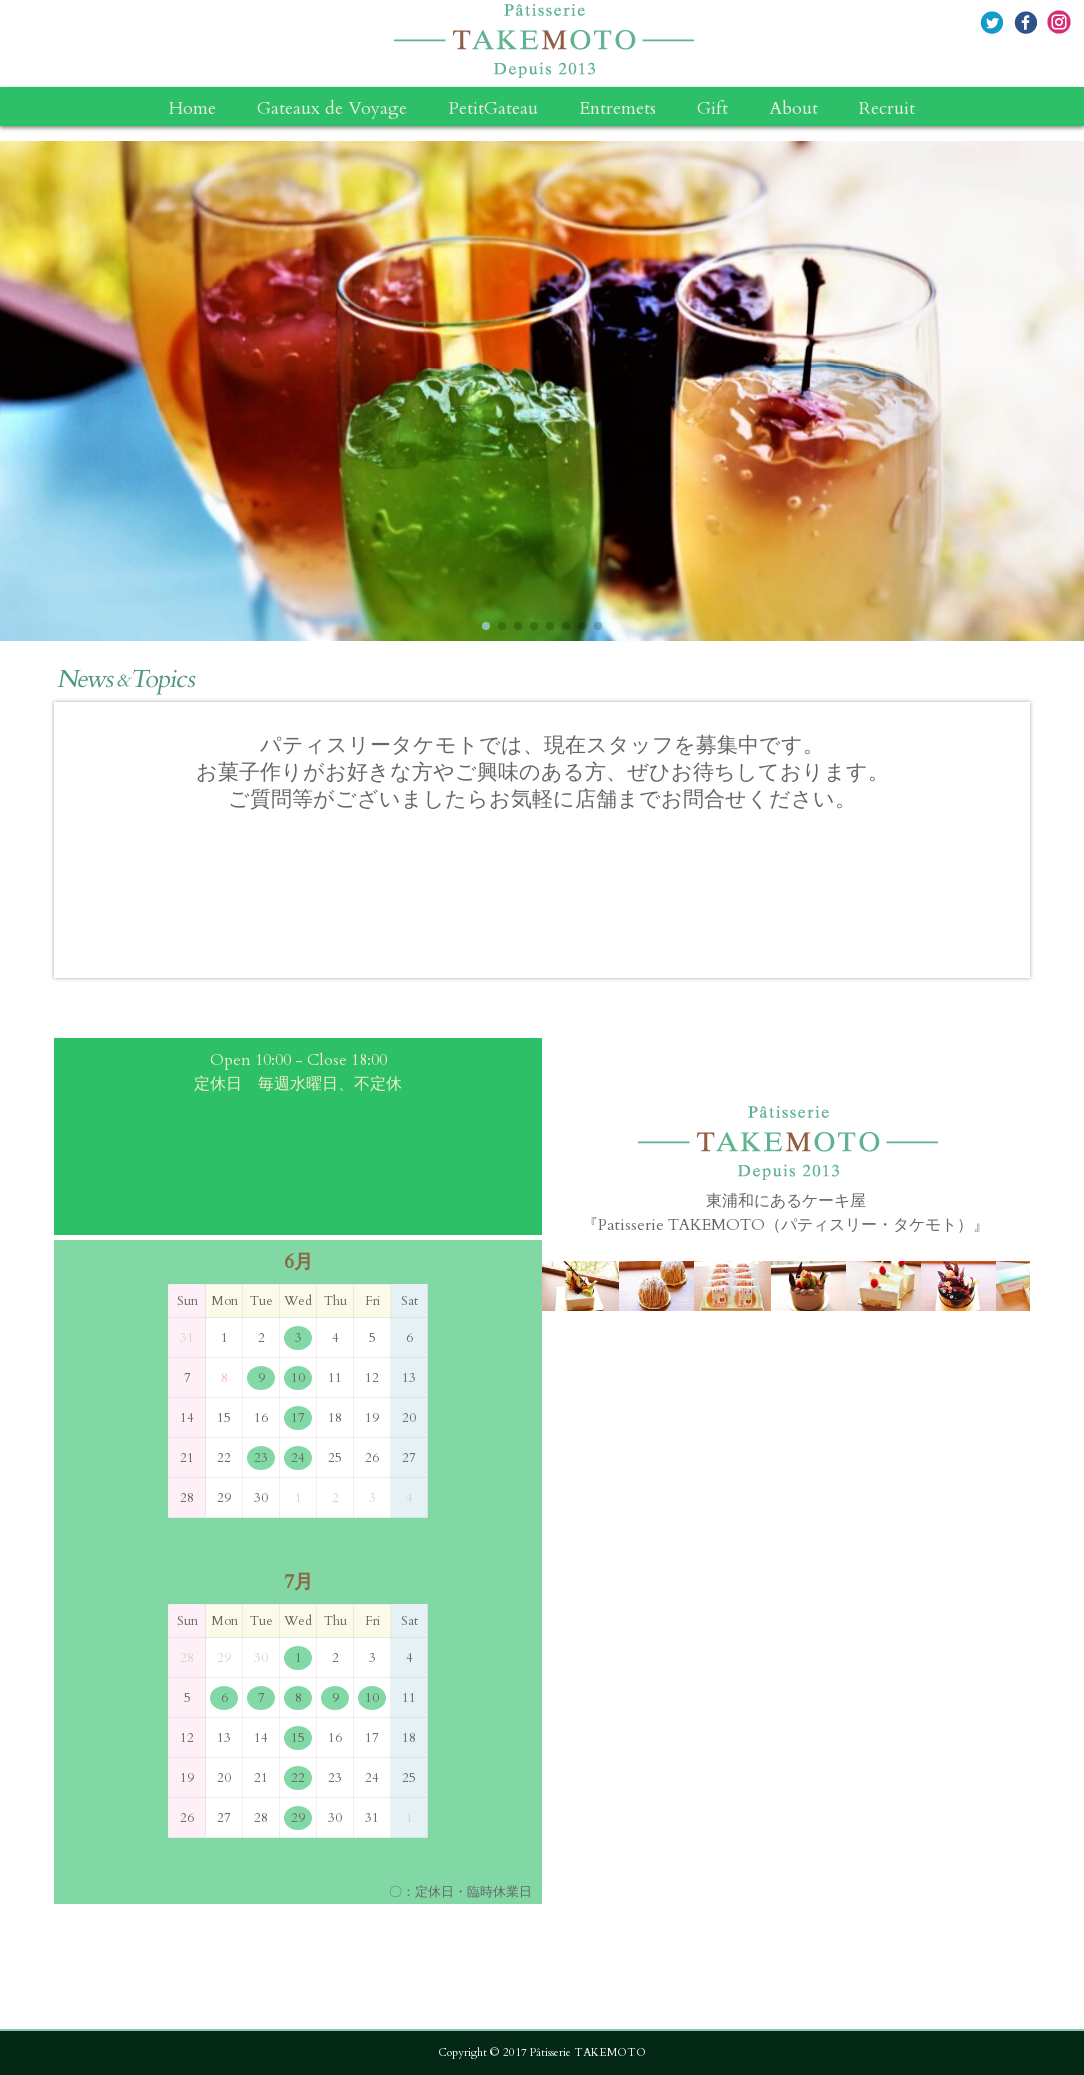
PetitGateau (493, 109)
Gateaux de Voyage (332, 109)
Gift (712, 109)
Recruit (887, 109)
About (793, 109)
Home (192, 109)
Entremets (617, 109)
